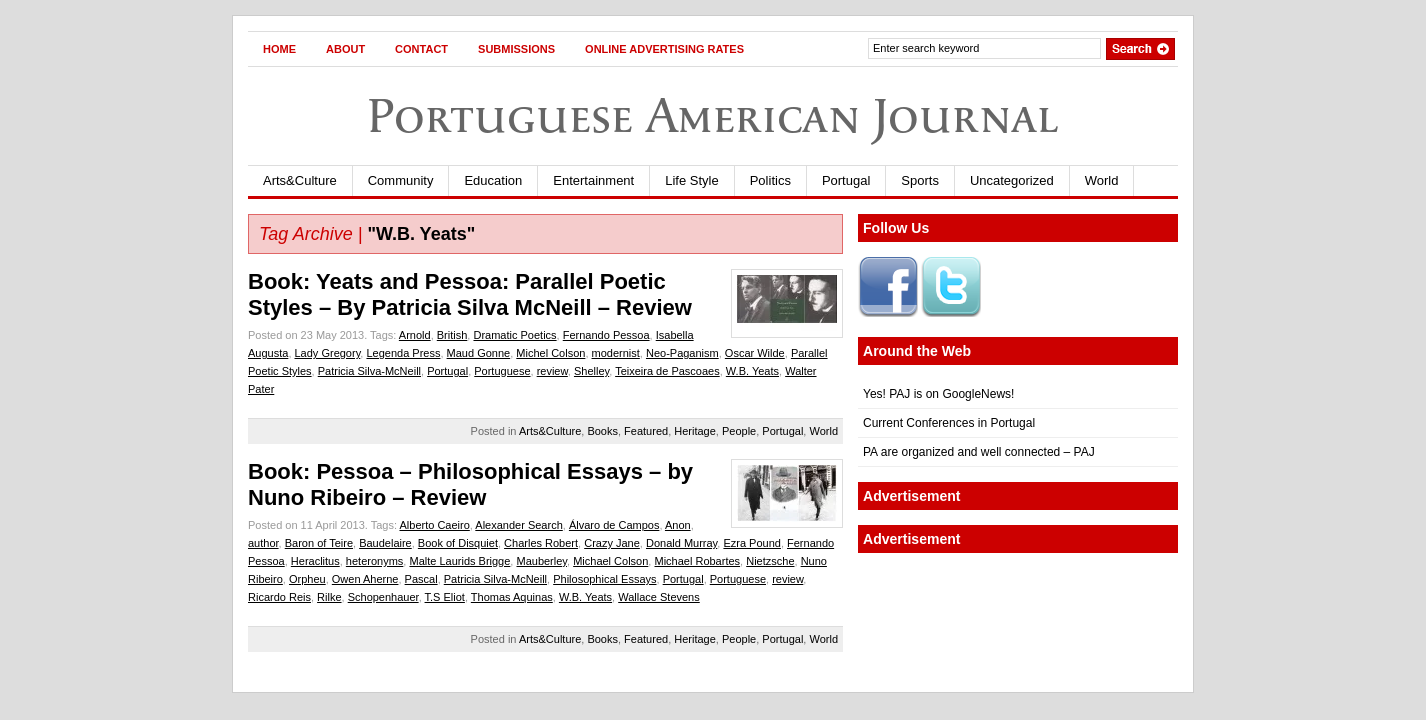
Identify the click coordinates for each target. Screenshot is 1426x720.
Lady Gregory (328, 353)
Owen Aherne (365, 579)
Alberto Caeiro (434, 525)
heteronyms (374, 561)
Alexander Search (518, 525)
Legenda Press (403, 353)
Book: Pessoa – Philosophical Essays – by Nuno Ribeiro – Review (470, 484)
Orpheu (307, 579)
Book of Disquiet (458, 543)
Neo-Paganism (682, 353)
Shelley (591, 371)
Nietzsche (770, 561)
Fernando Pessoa (606, 335)
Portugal (846, 180)
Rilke (329, 597)
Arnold (415, 335)
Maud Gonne (479, 353)
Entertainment (593, 180)
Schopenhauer (383, 597)
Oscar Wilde (755, 353)
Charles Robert (541, 543)
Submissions (516, 49)
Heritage (695, 431)
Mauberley (541, 561)
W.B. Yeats (752, 371)
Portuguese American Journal (713, 115)
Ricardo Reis (279, 597)
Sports (920, 180)
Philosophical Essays (604, 579)
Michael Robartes (697, 561)
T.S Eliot (445, 597)
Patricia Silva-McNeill (369, 371)
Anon (678, 525)
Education (493, 180)
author (263, 543)
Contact (421, 49)
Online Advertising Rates (664, 49)
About (345, 49)
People (739, 431)
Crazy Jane (612, 543)
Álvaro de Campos (614, 525)
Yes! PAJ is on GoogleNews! (938, 394)
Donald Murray (681, 543)
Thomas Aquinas (512, 597)
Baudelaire (385, 543)
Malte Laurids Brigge (459, 561)
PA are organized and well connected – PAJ (979, 452)
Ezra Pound (751, 543)
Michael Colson (610, 561)
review (552, 371)
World (1102, 180)
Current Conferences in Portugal (949, 423)
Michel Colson (550, 353)
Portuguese (502, 371)
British (452, 335)
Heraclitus (315, 561)
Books (602, 431)
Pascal (421, 579)
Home (279, 49)
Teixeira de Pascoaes (667, 371)
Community (401, 180)
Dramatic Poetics (514, 335)
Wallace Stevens (659, 597)
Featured (646, 431)
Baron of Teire (319, 543)
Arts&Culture (300, 180)
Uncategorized (1012, 180)
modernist (616, 353)
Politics (770, 180)
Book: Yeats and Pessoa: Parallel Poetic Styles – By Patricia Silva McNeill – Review (470, 294)
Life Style (691, 180)
